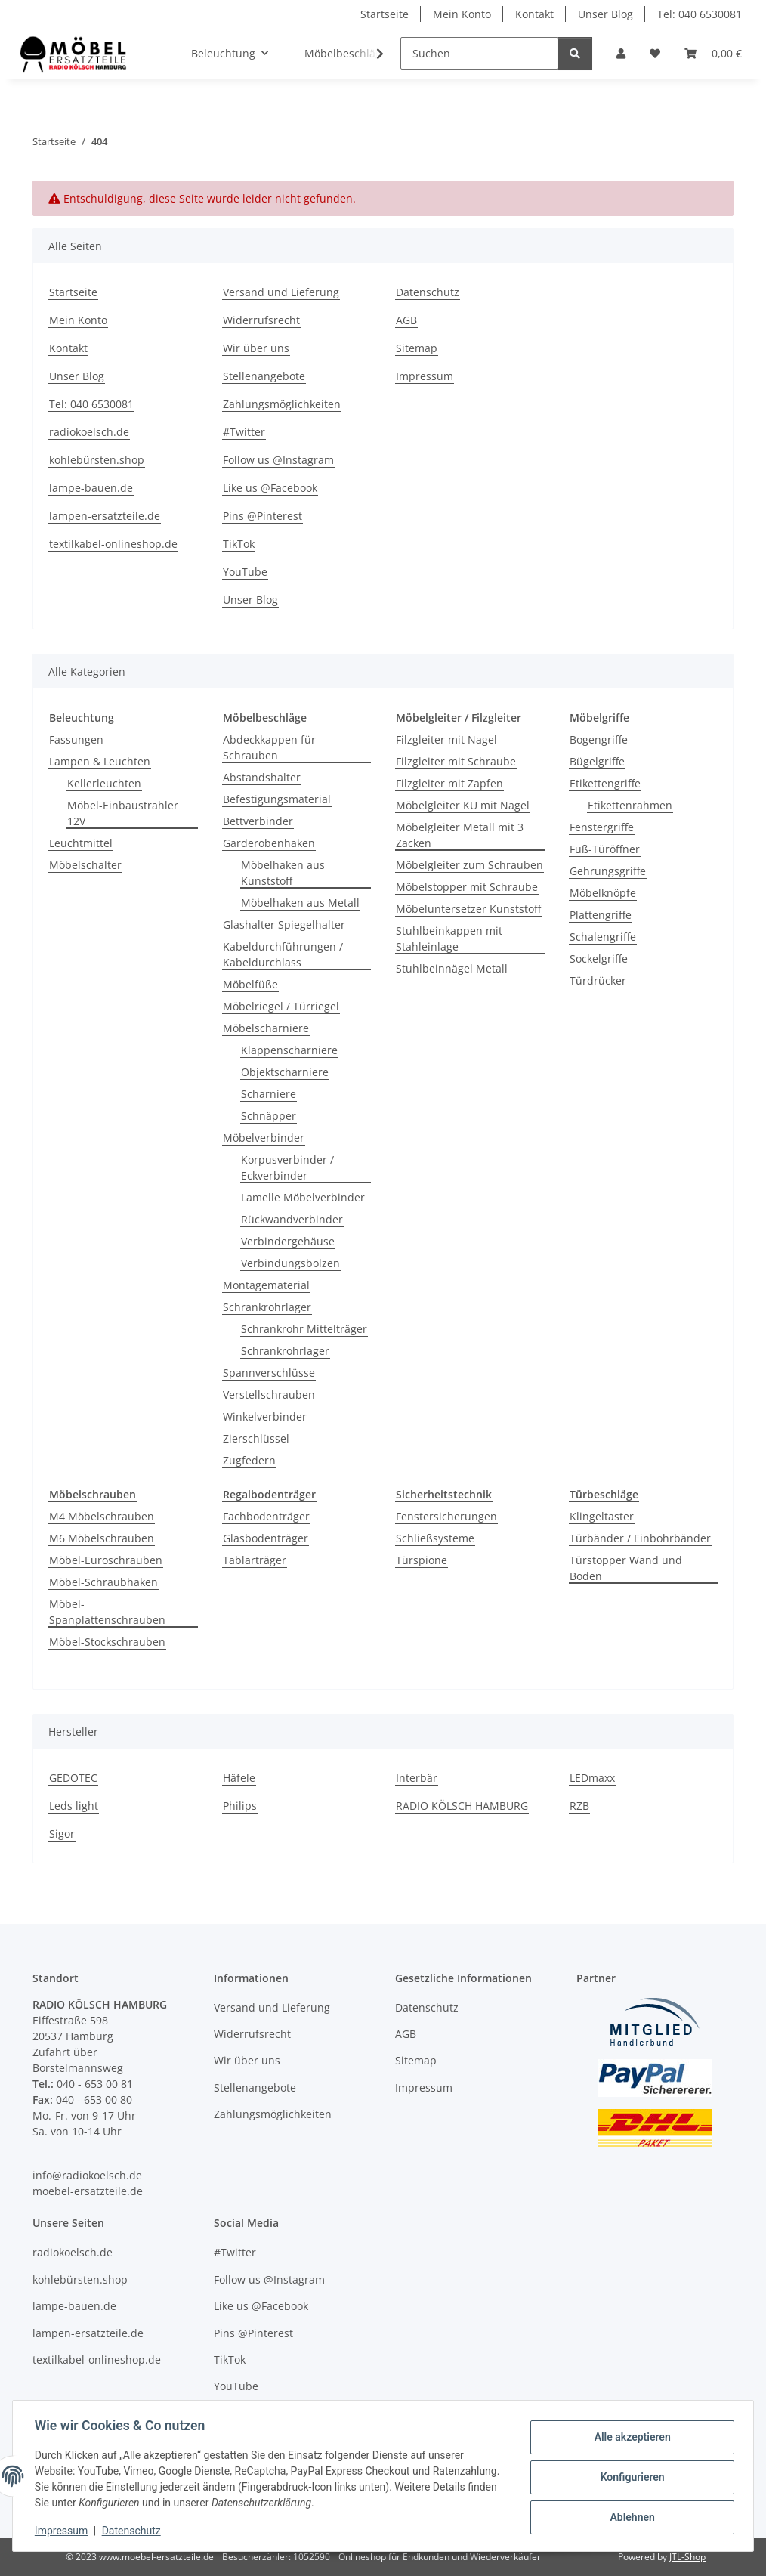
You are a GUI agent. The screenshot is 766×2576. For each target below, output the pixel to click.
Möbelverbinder (263, 1137)
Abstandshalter (262, 777)
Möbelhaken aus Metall (300, 902)
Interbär (416, 1777)
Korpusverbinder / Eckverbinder (287, 1167)
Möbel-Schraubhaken (103, 1582)
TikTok (239, 544)
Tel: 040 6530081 (699, 14)
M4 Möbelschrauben (101, 1516)
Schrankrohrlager (267, 1307)
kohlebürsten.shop (96, 460)
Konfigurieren (630, 2477)
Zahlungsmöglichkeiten (282, 404)
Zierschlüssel (256, 1438)
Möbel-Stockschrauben (107, 1641)
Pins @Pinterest (262, 516)
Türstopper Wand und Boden (626, 1568)
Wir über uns (256, 348)
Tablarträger (254, 1560)
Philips (240, 1805)
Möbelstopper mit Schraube (467, 887)
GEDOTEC (73, 1777)
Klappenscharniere (289, 1050)
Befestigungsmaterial (277, 799)
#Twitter (244, 432)
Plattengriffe (601, 915)
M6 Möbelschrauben (101, 1538)
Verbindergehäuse (288, 1241)
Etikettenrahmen (630, 805)
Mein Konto (462, 14)
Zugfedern (249, 1460)
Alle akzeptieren (629, 2438)
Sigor (62, 1833)
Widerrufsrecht (261, 320)
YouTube (245, 571)
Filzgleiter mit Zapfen (449, 783)
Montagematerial (266, 1285)
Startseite (384, 14)
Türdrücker (598, 980)
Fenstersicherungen (446, 1516)
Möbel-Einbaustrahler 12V (122, 813)
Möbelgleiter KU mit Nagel (463, 805)
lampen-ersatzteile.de (104, 516)
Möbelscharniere (266, 1028)
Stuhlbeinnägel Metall (452, 968)
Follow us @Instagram (278, 460)
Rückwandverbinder (292, 1219)
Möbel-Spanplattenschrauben (107, 1612)
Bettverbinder (258, 821)
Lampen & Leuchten (99, 761)
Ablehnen (629, 2516)
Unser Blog (605, 14)
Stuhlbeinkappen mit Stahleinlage (449, 938)
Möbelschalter (85, 865)
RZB (579, 1805)
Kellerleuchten (104, 783)
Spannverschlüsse (269, 1372)
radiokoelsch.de (89, 432)
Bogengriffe (599, 739)
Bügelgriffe (597, 761)
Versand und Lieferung (281, 292)
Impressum (63, 2531)
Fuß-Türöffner (605, 849)
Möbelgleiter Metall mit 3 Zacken (460, 835)
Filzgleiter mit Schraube (456, 761)
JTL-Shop (687, 2556)
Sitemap (416, 348)
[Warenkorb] (713, 53)
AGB (406, 320)
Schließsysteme (435, 1538)
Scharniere (268, 1094)
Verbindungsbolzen (290, 1263)
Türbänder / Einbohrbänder (640, 1538)
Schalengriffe (603, 936)
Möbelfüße (250, 984)
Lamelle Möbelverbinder (303, 1197)
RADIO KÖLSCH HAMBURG (462, 1805)
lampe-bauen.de (91, 488)
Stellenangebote (264, 376)
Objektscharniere (285, 1072)
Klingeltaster (602, 1516)
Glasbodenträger (265, 1538)
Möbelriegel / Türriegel (281, 1006)
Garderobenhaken (269, 843)
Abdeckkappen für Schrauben (269, 747)
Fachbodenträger (266, 1516)
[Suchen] (479, 53)
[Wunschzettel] (655, 53)
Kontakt (534, 14)
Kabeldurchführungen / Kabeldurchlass (283, 954)
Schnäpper (268, 1116)
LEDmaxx (592, 1777)
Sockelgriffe (599, 958)
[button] (621, 53)
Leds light (73, 1805)
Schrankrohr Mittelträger (304, 1329)
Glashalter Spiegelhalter (284, 924)
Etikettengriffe (605, 783)
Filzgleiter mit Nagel (446, 739)
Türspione (421, 1560)
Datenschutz (133, 2531)
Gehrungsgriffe (608, 871)
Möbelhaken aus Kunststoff (283, 873)
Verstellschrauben (269, 1394)
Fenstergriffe (602, 827)
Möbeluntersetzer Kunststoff (468, 908)
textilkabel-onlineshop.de (113, 544)
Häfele (239, 1777)
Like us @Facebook (270, 488)
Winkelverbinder (265, 1416)
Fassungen (76, 739)
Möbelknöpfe (603, 893)
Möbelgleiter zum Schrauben (469, 865)
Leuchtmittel (81, 843)
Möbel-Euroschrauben (105, 1560)
